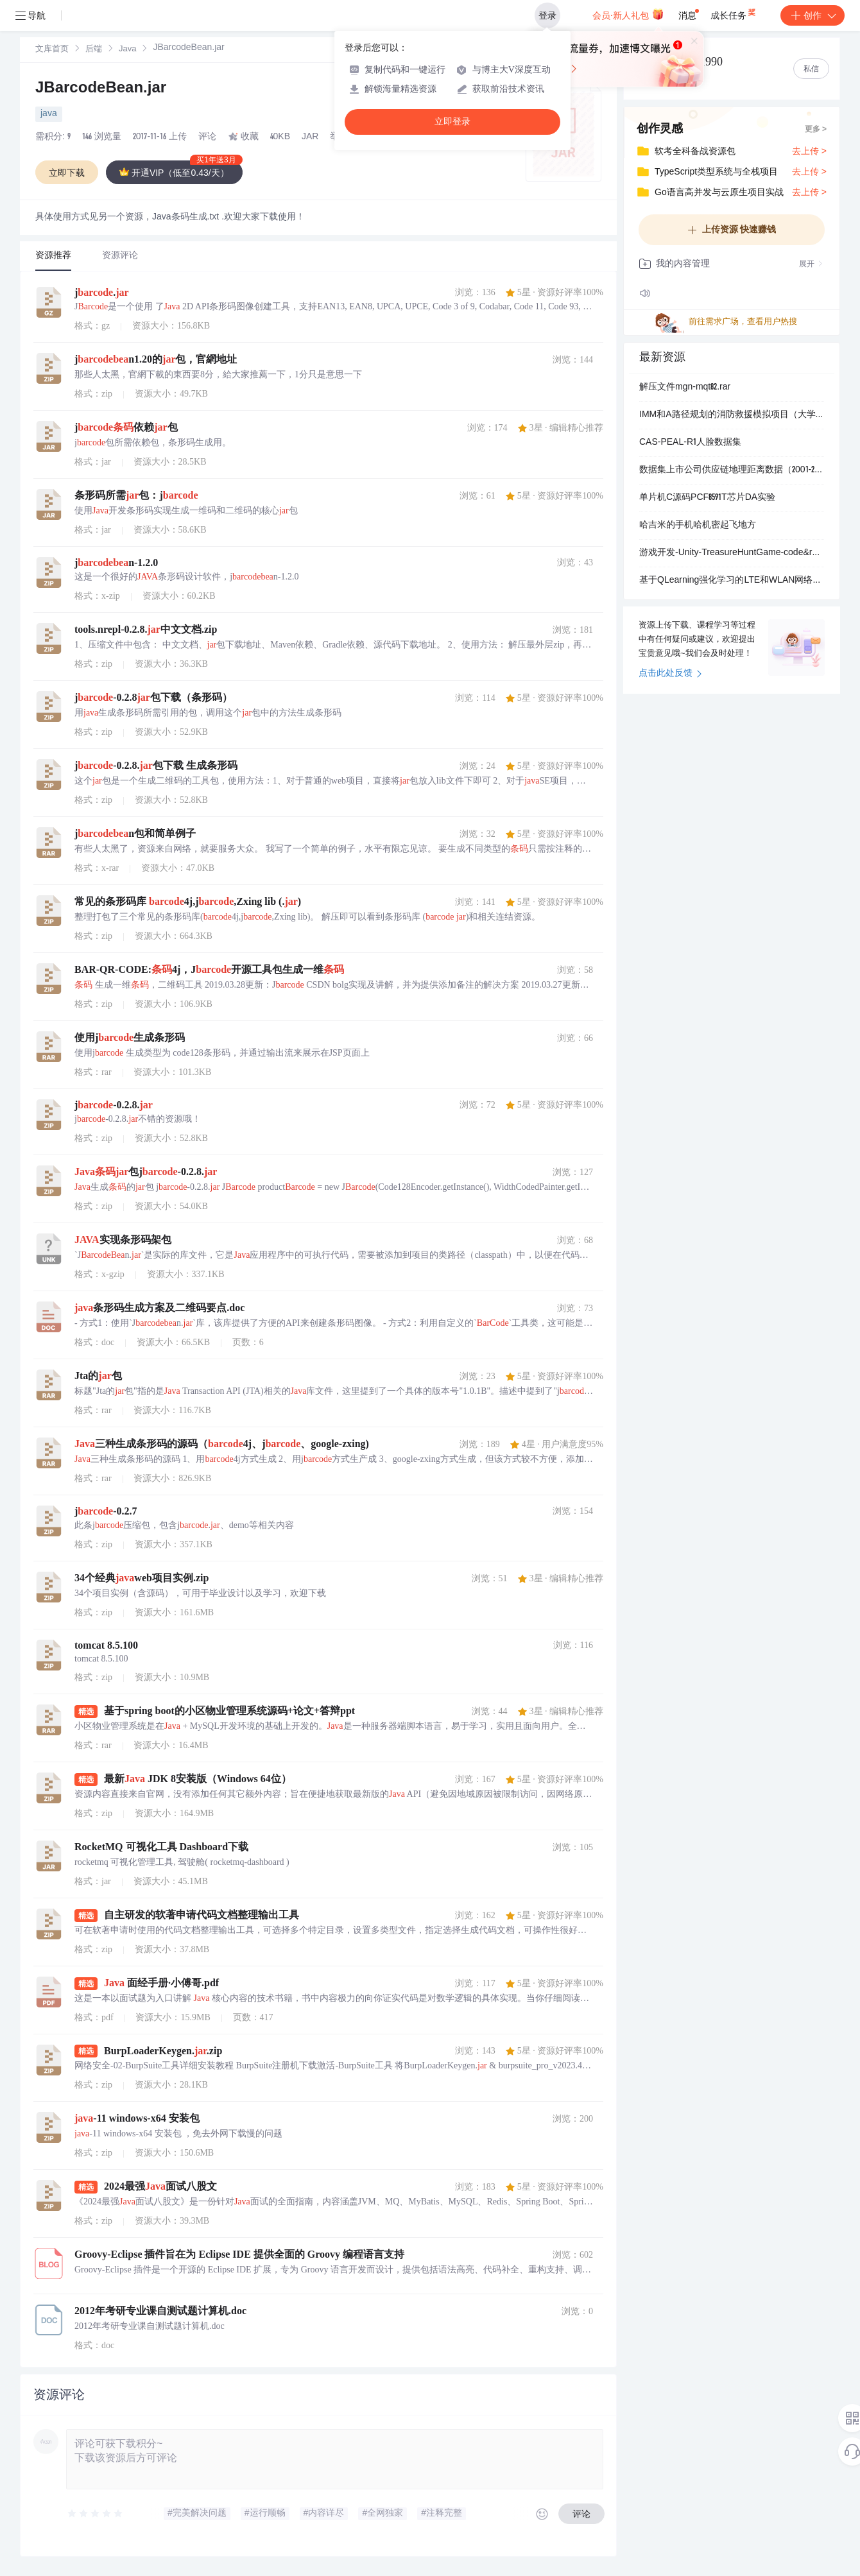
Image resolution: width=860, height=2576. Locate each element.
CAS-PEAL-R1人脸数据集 (690, 442)
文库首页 (52, 50)
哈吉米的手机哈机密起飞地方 (697, 525)
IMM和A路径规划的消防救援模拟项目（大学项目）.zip (731, 415)
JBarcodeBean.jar (100, 89)
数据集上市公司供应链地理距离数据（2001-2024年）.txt (731, 470)
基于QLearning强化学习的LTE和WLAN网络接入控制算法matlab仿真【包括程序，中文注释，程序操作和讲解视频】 (731, 580)
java (48, 114)
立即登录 (452, 121)
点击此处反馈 (670, 673)
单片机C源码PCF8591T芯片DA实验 (707, 498)
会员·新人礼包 (628, 14)
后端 (93, 50)
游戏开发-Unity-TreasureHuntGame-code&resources (731, 553)
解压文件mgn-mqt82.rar (684, 387)
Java (127, 50)
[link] (52, 49)
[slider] (95, 2513)
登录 (547, 15)
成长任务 (733, 12)
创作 (812, 15)
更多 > (816, 129)
